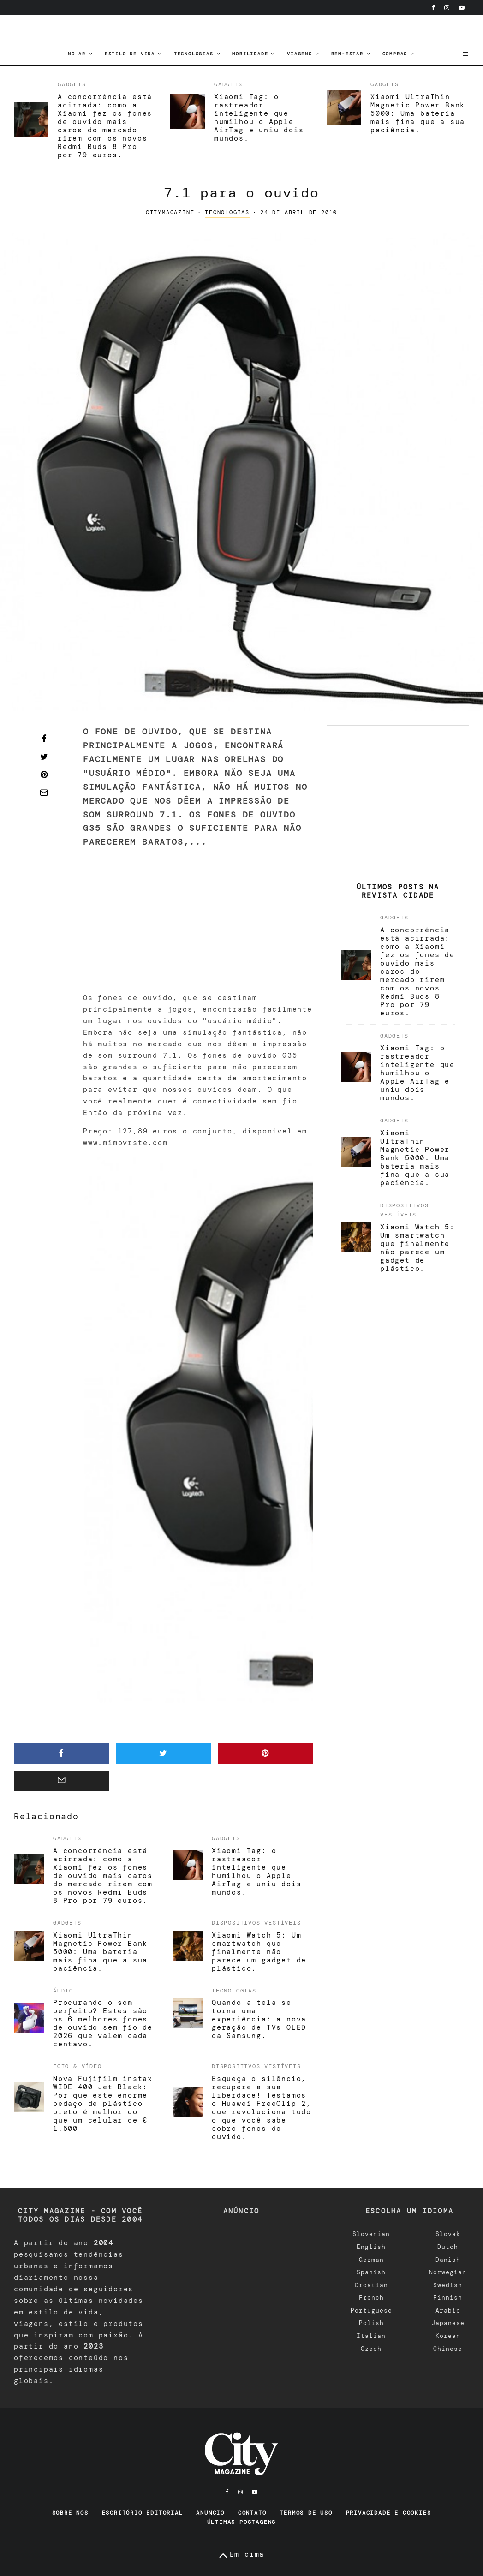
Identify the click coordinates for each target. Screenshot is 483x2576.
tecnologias (194, 54)
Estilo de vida (130, 54)
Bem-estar (347, 54)
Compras (395, 54)
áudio (63, 1990)
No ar (77, 54)
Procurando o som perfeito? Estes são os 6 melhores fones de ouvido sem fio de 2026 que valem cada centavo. (103, 2024)
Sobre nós (70, 2513)
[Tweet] (44, 757)
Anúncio (210, 2513)
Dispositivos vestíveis (256, 1922)
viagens (299, 54)
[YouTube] (461, 7)
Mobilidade (250, 54)
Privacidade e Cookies (388, 2513)
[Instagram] (447, 7)
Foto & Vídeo (77, 2066)
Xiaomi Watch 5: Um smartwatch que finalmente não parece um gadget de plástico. (259, 1952)
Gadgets (72, 84)
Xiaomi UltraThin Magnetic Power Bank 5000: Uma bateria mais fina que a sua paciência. (417, 113)
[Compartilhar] (44, 739)
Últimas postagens (241, 2522)
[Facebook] (433, 7)
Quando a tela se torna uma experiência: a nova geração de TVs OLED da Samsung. (259, 2019)
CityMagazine (170, 212)
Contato (252, 2513)
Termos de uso (306, 2513)
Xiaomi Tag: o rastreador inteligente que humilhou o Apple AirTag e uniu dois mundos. (259, 118)
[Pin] (44, 775)
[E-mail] (44, 793)
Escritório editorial (142, 2513)
